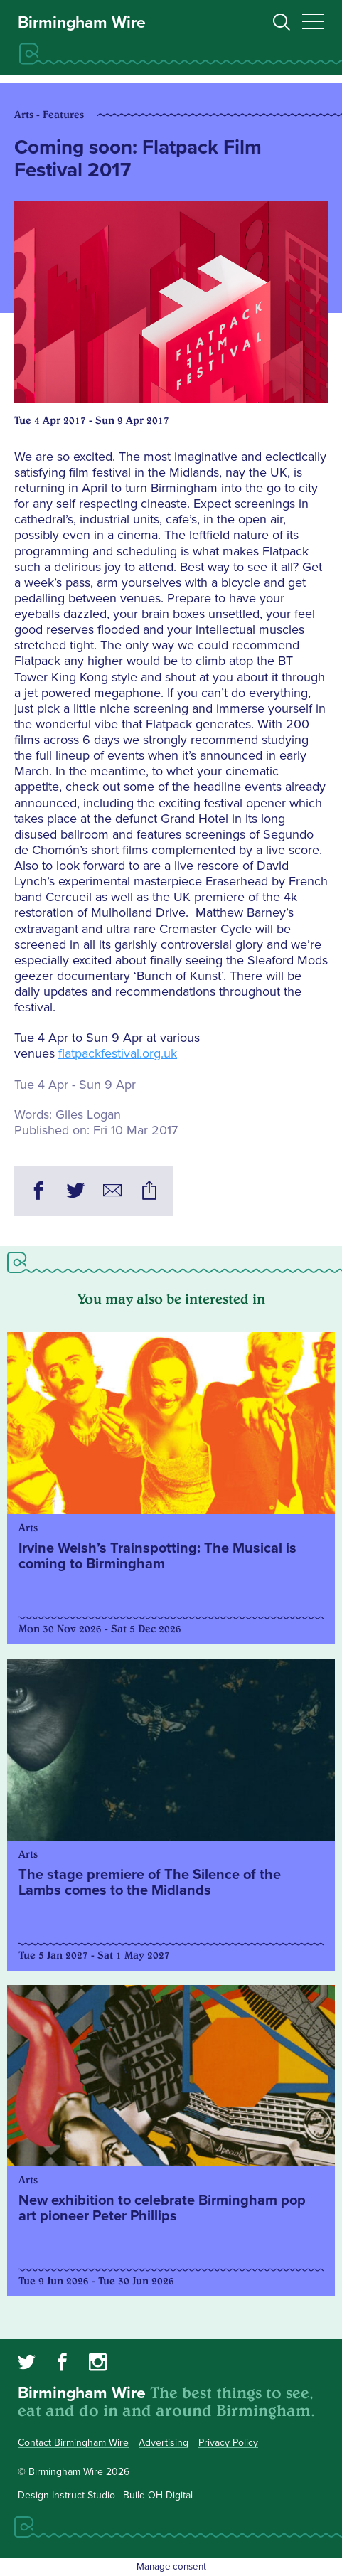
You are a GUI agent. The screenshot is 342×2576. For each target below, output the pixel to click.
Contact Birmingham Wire (73, 2443)
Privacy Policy (228, 2443)
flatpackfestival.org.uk (117, 1053)
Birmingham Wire (82, 23)
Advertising (163, 2443)
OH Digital (170, 2495)
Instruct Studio (83, 2495)
